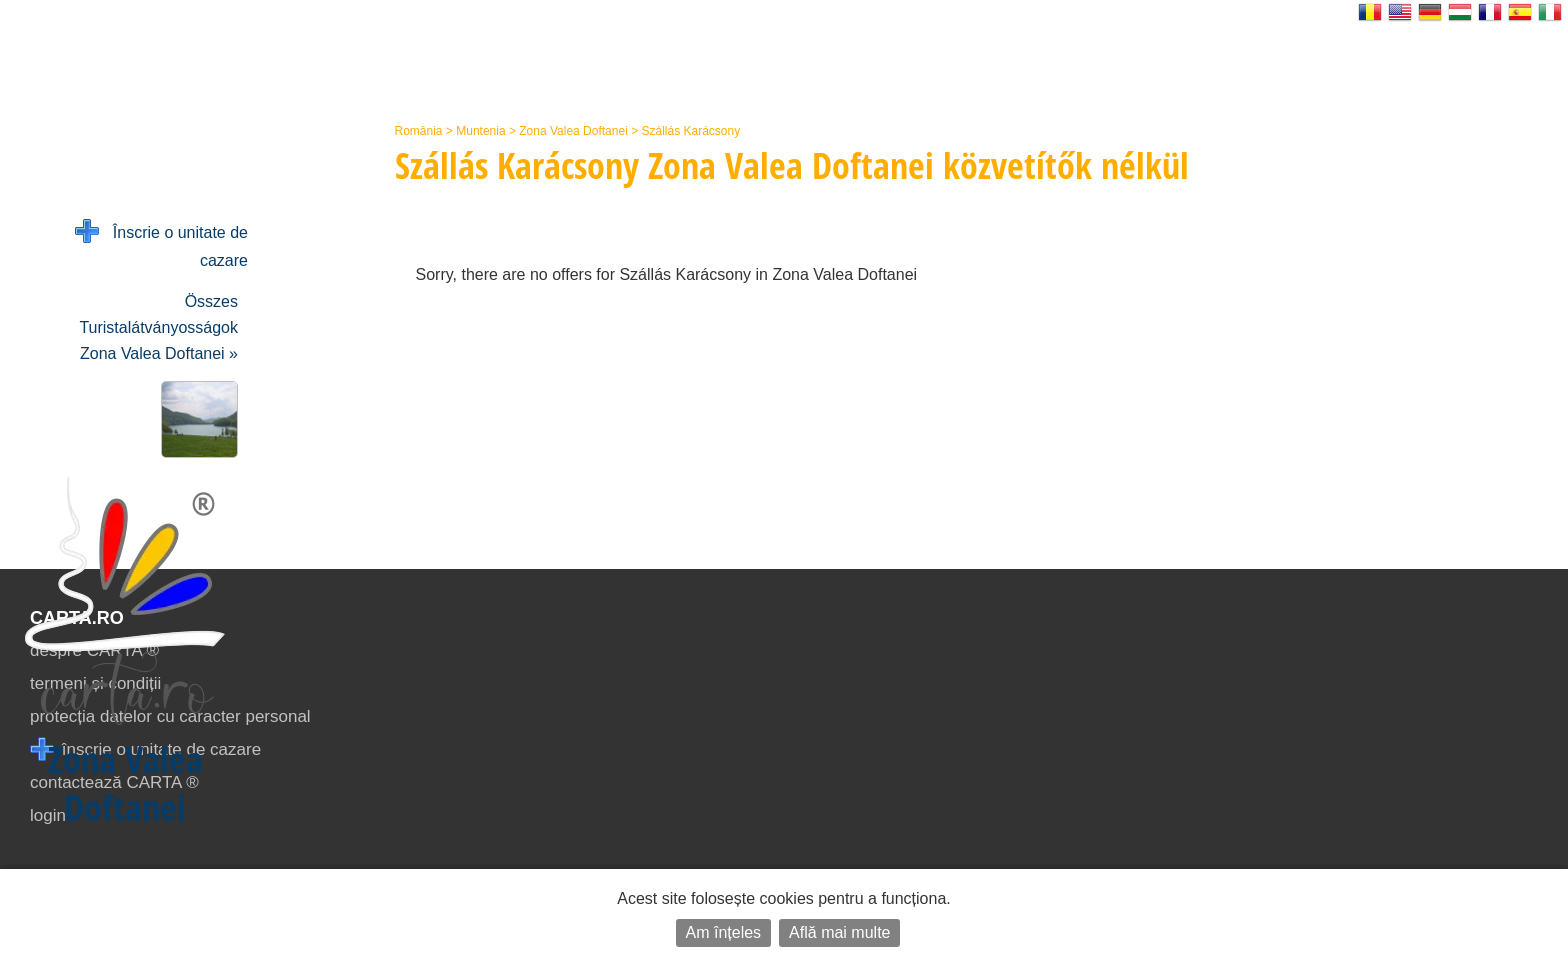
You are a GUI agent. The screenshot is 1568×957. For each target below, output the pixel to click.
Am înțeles (724, 932)
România (419, 131)
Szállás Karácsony (690, 131)
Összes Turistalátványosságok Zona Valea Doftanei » (158, 327)
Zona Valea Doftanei (573, 131)
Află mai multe (839, 932)
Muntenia (480, 131)
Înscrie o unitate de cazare (161, 244)
